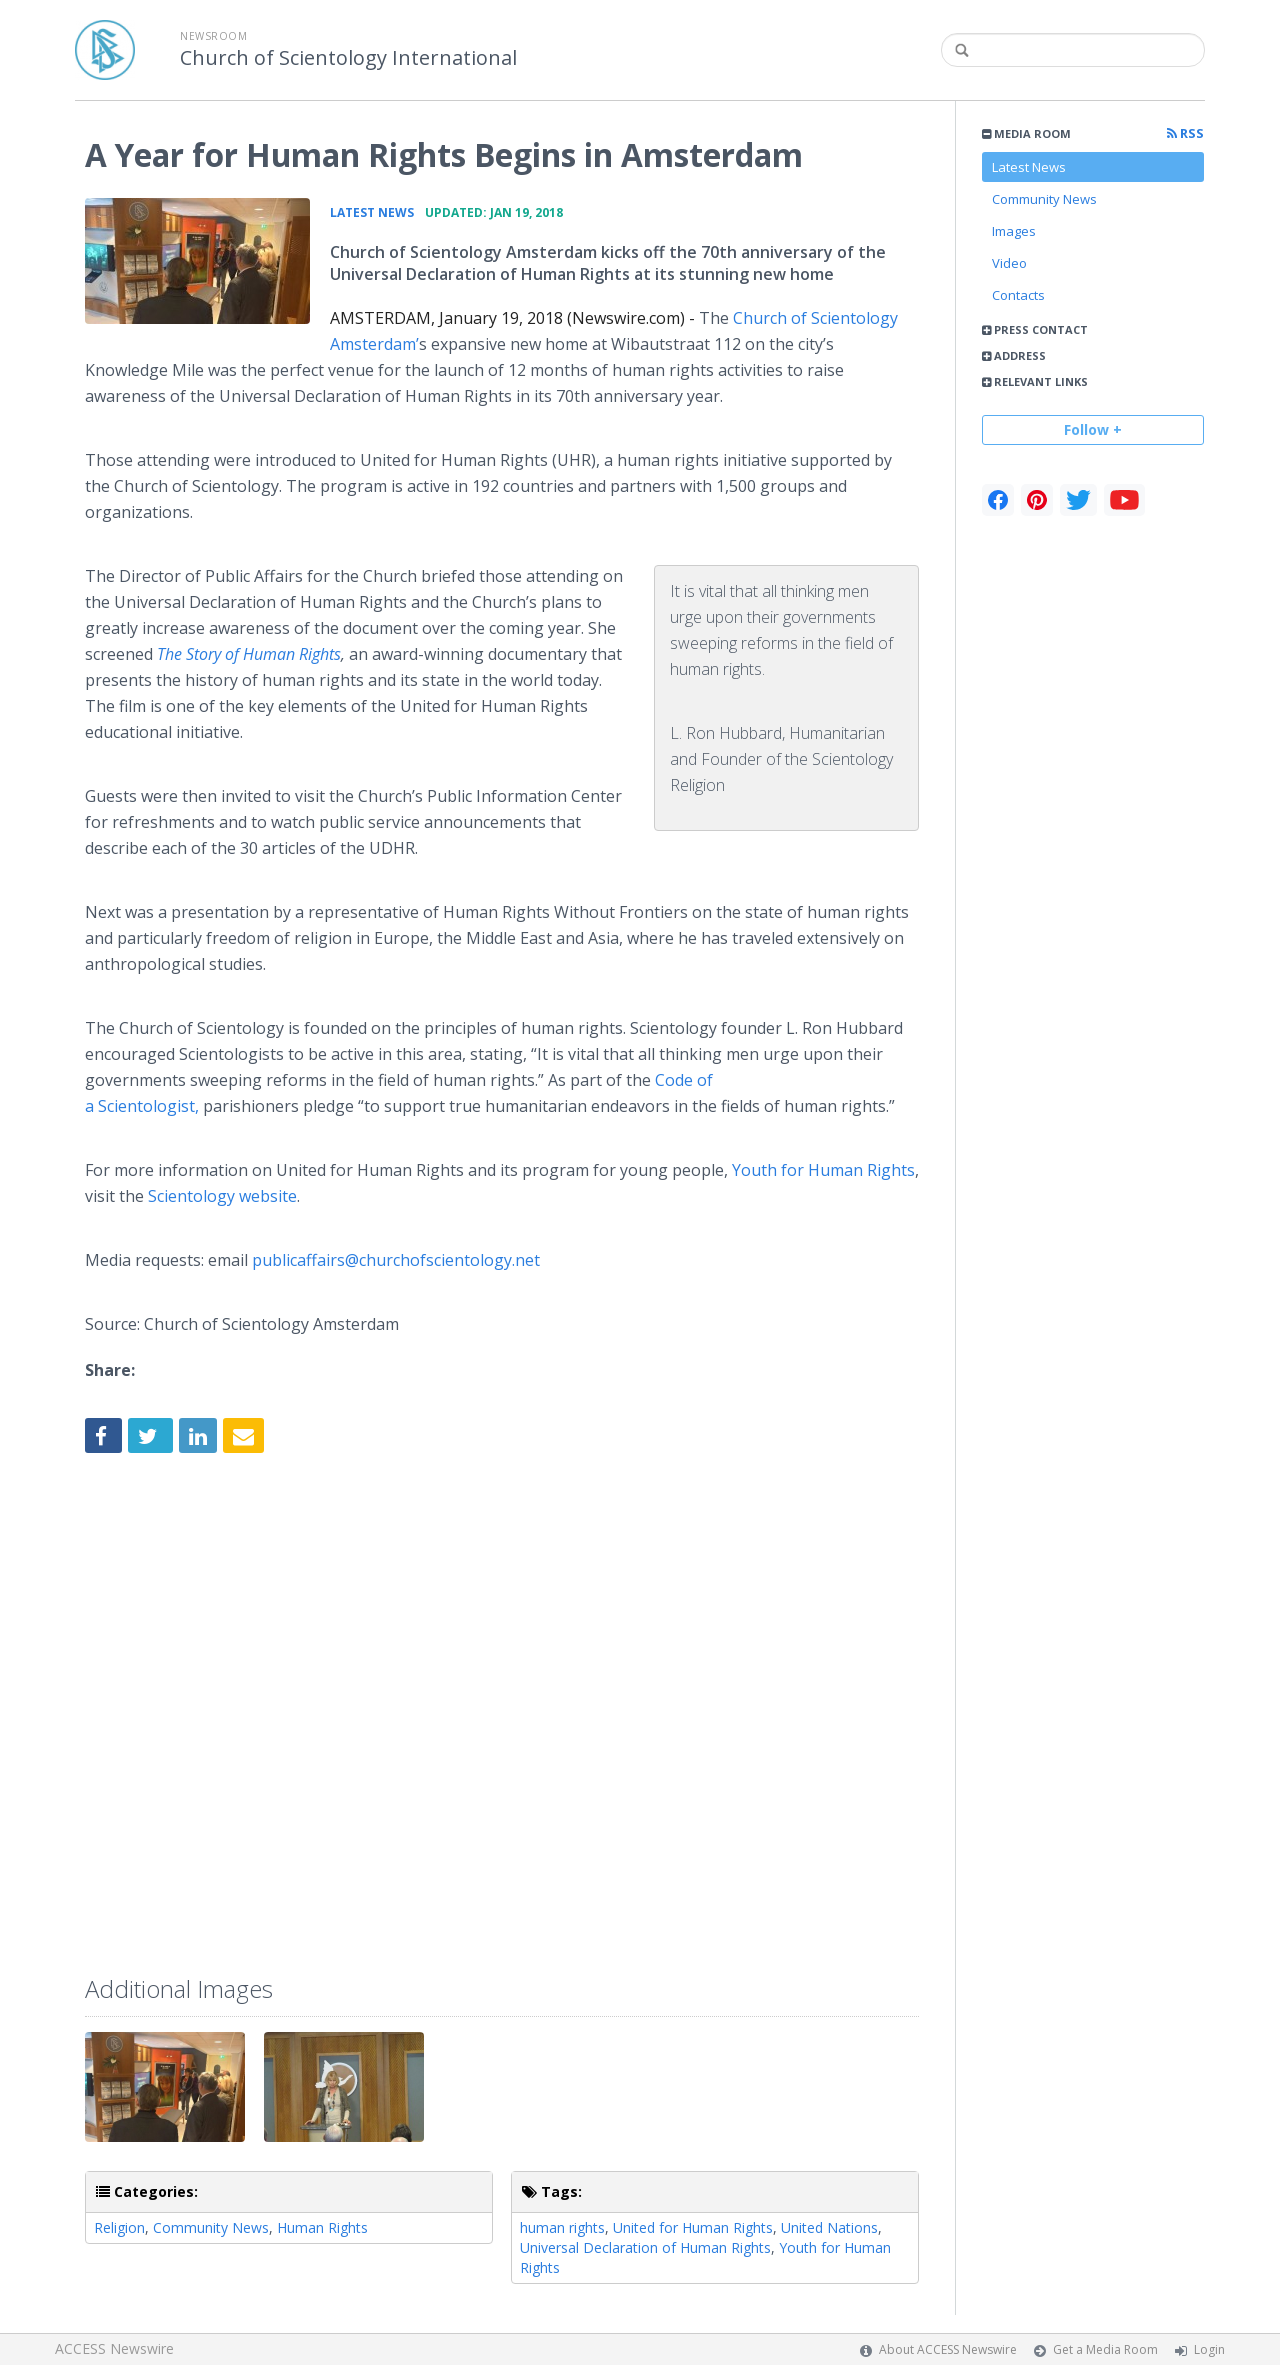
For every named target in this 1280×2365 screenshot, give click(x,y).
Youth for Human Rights (823, 1170)
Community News (1044, 199)
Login (1209, 2349)
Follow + (1093, 429)
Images (1014, 231)
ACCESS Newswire (114, 2348)
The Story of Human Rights (249, 654)
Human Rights (322, 2227)
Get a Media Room (1105, 2349)
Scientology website (222, 1196)
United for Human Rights (693, 2227)
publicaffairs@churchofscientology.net (398, 1260)
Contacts (1018, 295)
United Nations (829, 2227)
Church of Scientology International (348, 58)
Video (1009, 263)
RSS (1185, 133)
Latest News (1029, 167)
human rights (562, 2227)
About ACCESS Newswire (948, 2349)
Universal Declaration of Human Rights (645, 2247)
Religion (119, 2227)
